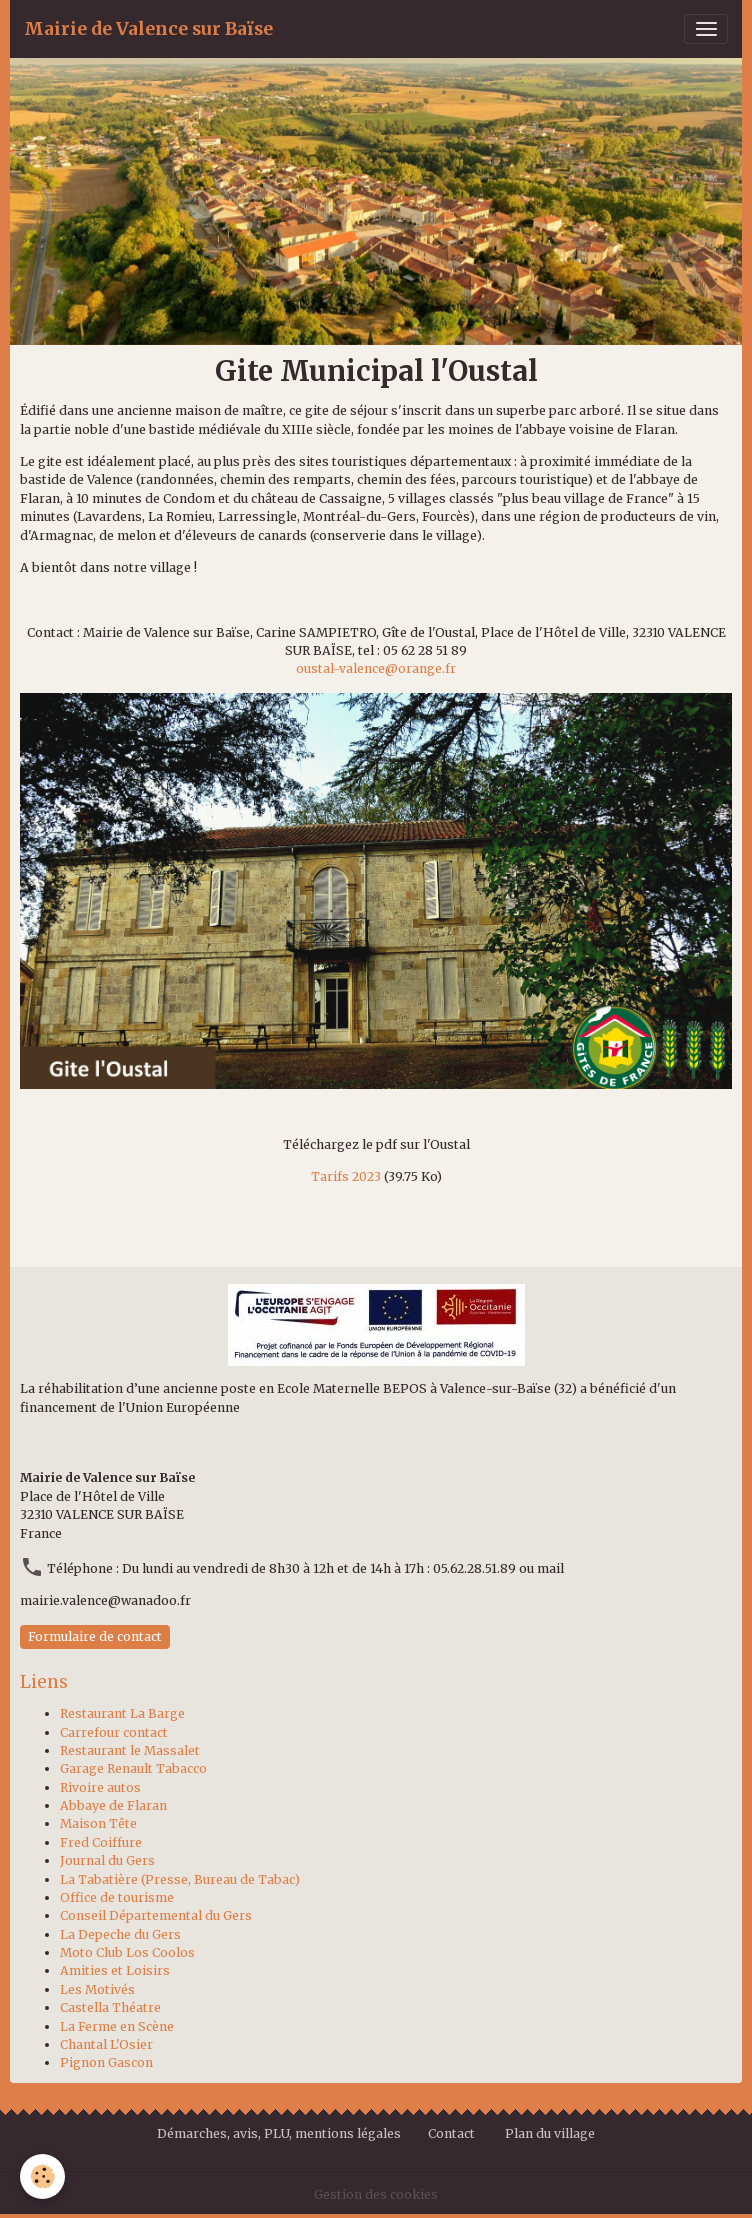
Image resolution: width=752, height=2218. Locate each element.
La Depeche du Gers (120, 1934)
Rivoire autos (100, 1787)
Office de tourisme (117, 1897)
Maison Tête (98, 1823)
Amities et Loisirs (115, 1970)
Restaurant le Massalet (130, 1750)
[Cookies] (42, 2176)
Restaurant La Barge (122, 1713)
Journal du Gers (107, 1860)
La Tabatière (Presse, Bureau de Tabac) (180, 1879)
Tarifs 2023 (346, 1176)
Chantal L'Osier (106, 2044)
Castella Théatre (110, 2007)
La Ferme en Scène (117, 2026)
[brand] (148, 29)
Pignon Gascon (106, 2062)
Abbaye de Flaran (113, 1805)
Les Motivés (97, 1989)
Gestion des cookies (376, 2194)
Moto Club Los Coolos (127, 1952)
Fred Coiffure (101, 1842)
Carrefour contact (114, 1732)
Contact (451, 2133)
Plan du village (550, 2133)
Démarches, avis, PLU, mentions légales (280, 2133)
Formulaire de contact (95, 1636)
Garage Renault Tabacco (133, 1768)
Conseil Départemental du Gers (156, 1915)
